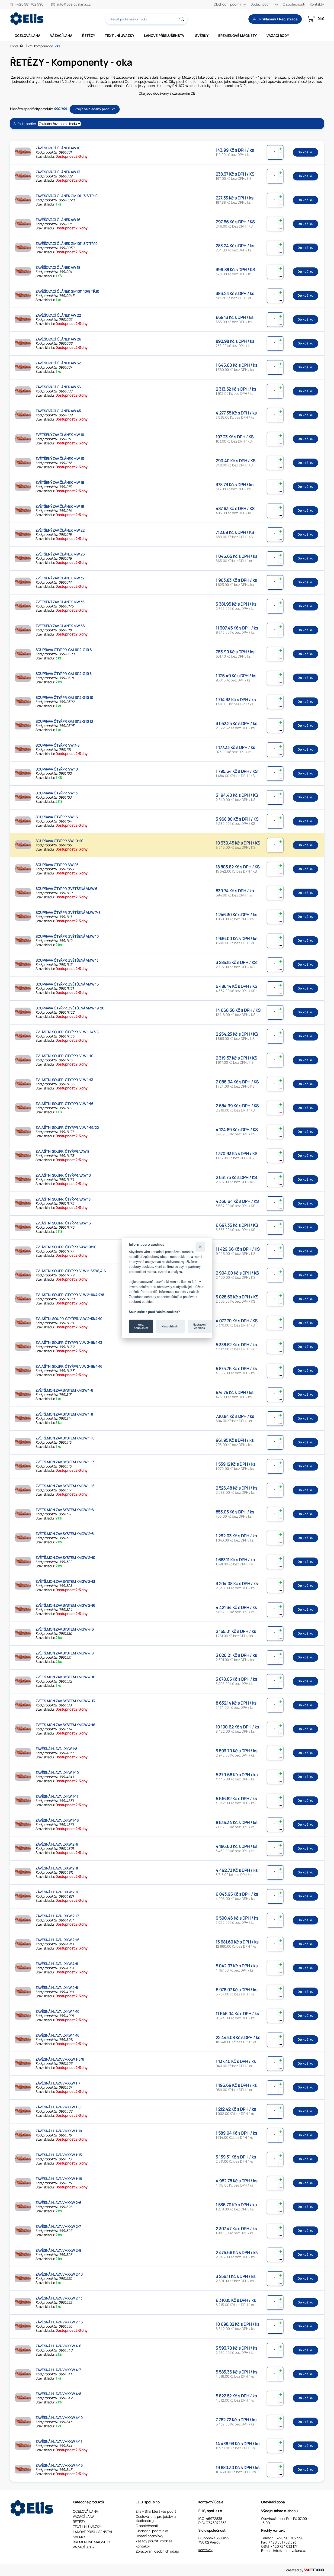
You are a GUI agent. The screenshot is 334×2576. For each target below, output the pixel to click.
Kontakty (317, 4)
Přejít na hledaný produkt (94, 109)
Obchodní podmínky (230, 4)
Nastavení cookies (199, 1326)
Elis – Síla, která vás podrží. (157, 2511)
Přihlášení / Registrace (275, 19)
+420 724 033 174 (284, 2546)
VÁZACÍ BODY (278, 35)
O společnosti (294, 4)
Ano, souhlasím (141, 1326)
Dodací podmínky (264, 4)
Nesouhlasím (170, 1326)
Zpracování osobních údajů (157, 2551)
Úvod (14, 46)
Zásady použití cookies (154, 2541)
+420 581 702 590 (29, 4)
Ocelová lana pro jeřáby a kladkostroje (156, 2518)
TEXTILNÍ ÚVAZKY (119, 35)
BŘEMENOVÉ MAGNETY (237, 35)
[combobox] (146, 19)
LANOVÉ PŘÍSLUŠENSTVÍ (164, 35)
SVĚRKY (202, 35)
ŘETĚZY (88, 35)
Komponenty (43, 46)
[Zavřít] (200, 1246)
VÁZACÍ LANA (61, 35)
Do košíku (305, 152)
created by (305, 2570)
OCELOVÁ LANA (27, 35)
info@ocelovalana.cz (74, 4)
